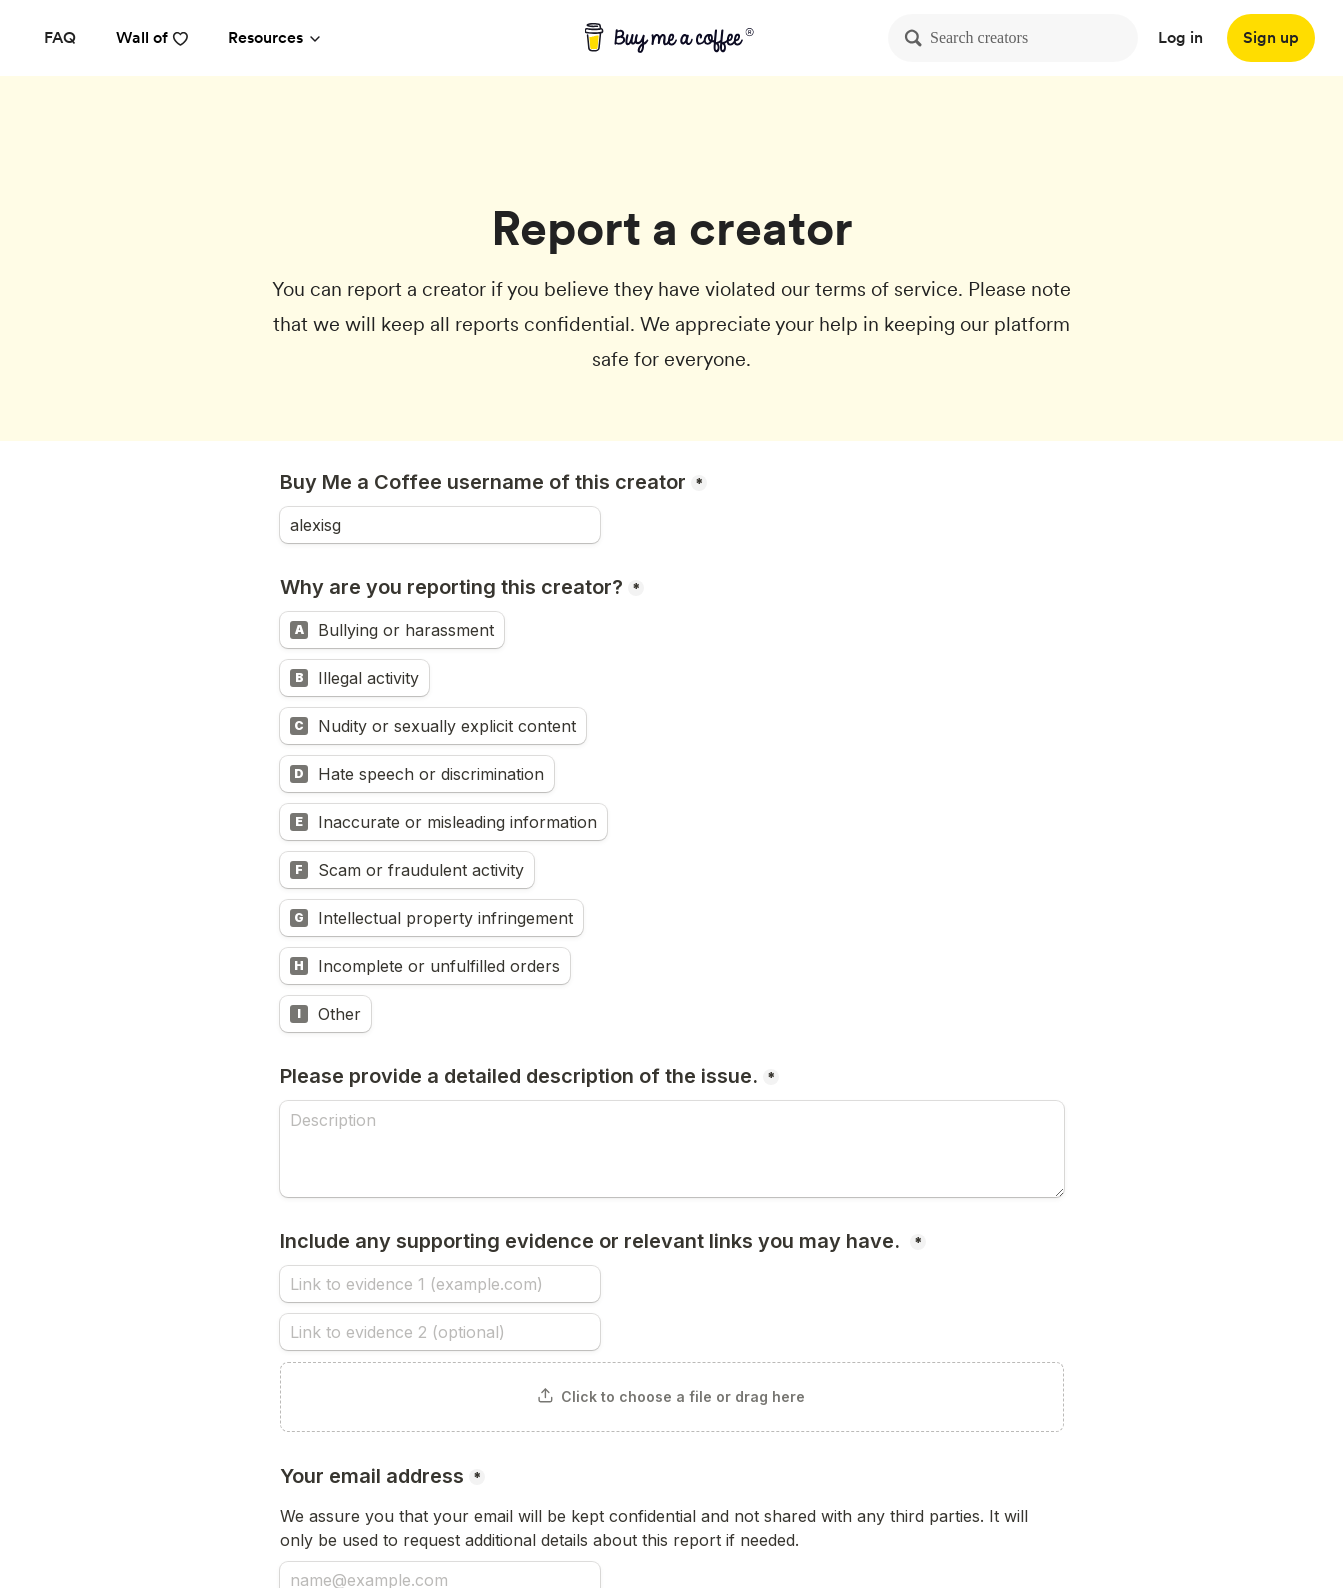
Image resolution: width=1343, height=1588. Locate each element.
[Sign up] (1271, 38)
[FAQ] (60, 38)
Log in (1180, 37)
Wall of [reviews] (152, 37)
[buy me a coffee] (671, 38)
